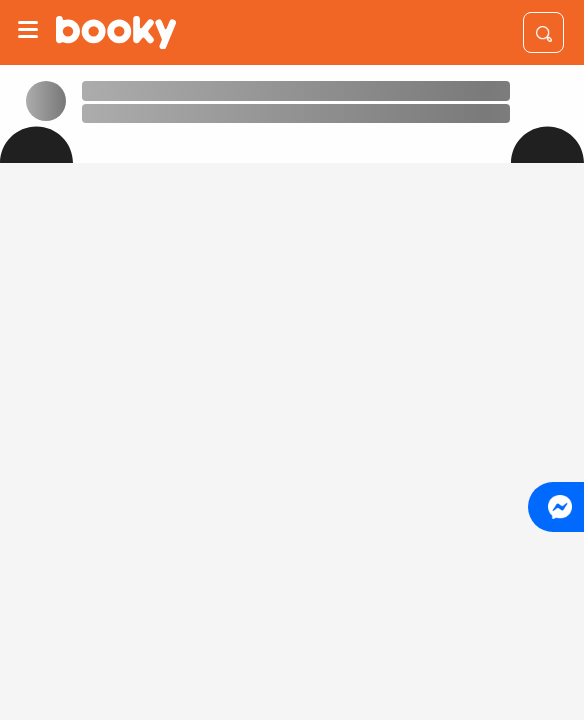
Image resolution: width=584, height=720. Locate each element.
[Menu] (28, 32)
